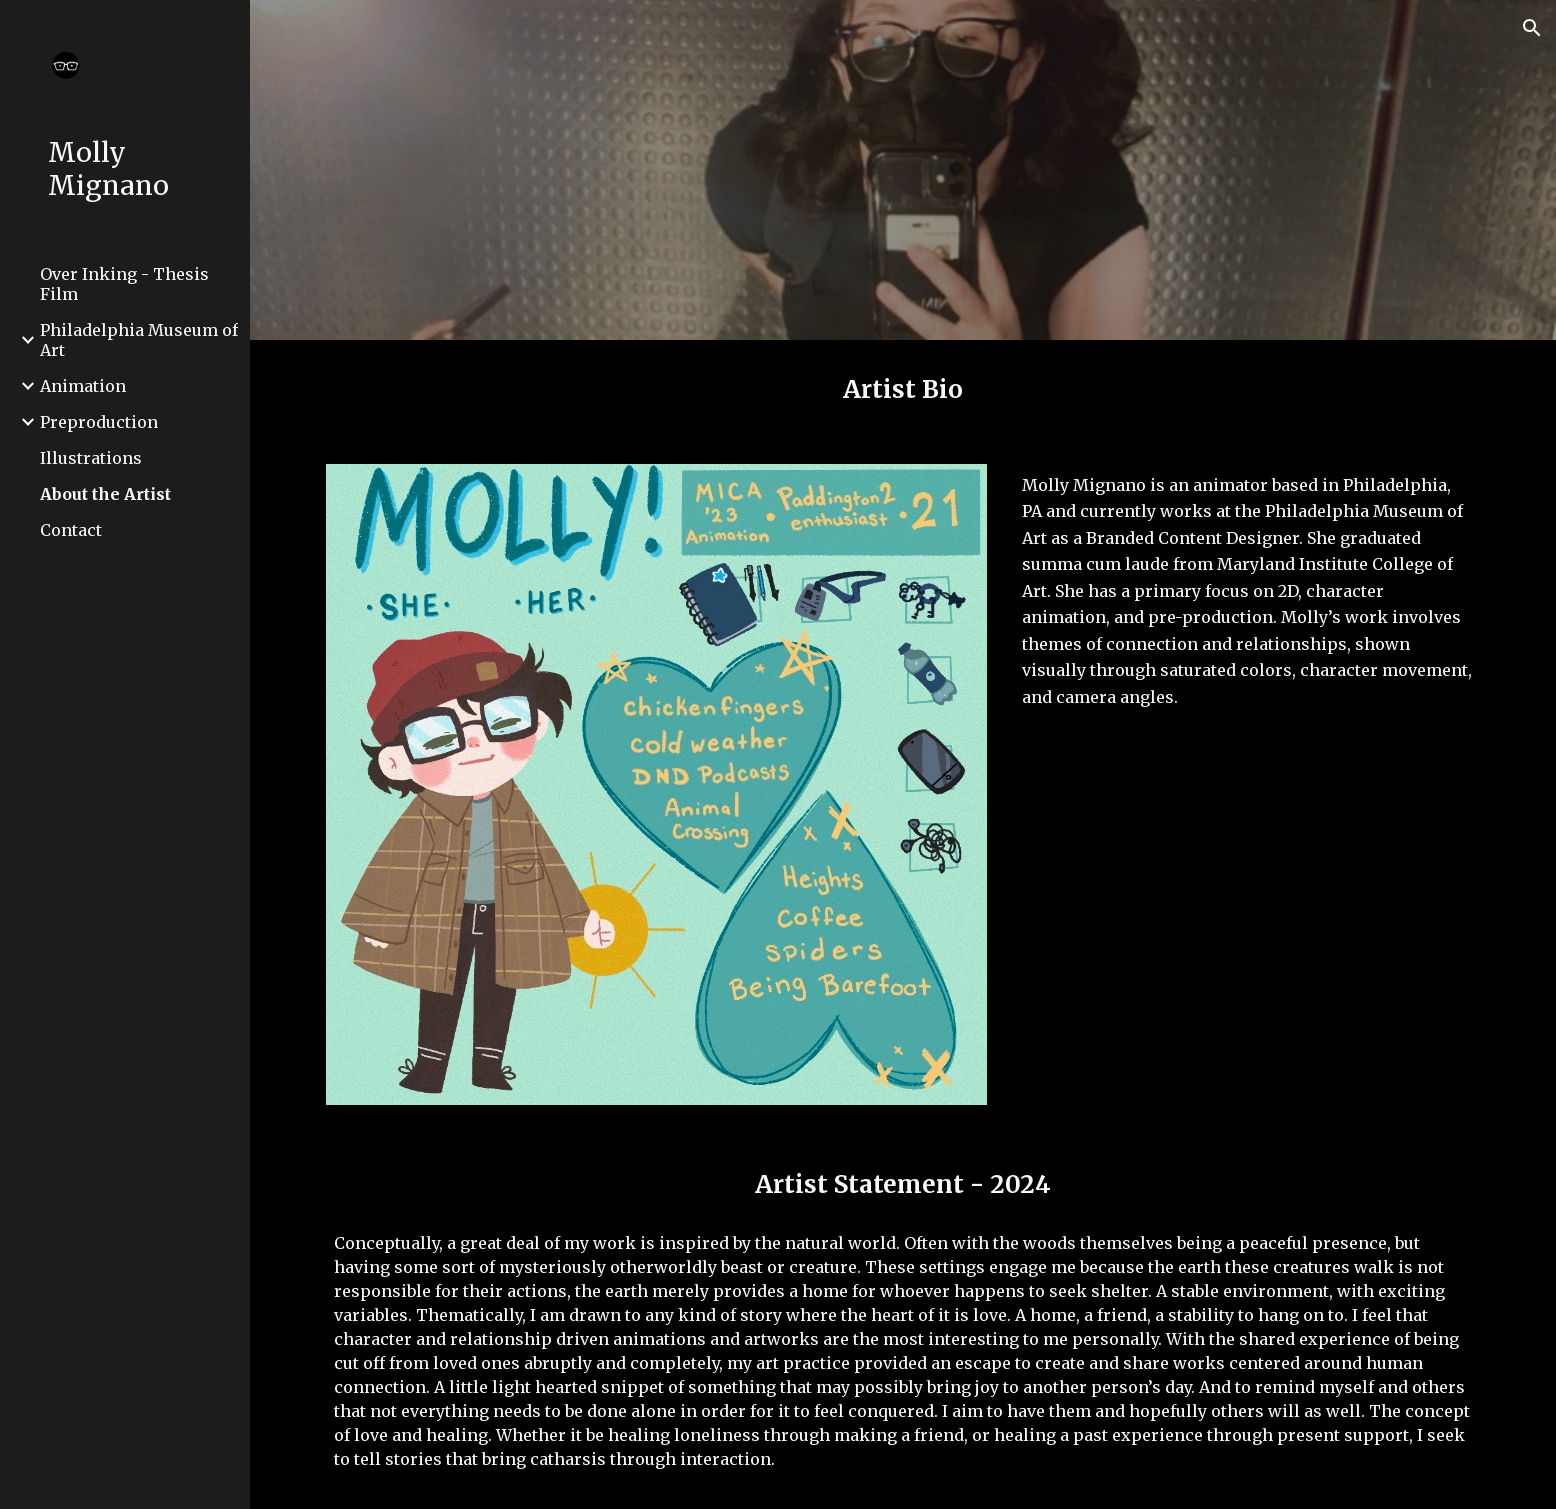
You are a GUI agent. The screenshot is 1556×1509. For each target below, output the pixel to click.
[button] (1532, 28)
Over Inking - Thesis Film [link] (124, 284)
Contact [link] (71, 530)
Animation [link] (83, 386)
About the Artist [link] (105, 494)
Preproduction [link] (99, 422)
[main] (903, 390)
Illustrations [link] (91, 458)
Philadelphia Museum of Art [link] (139, 340)
